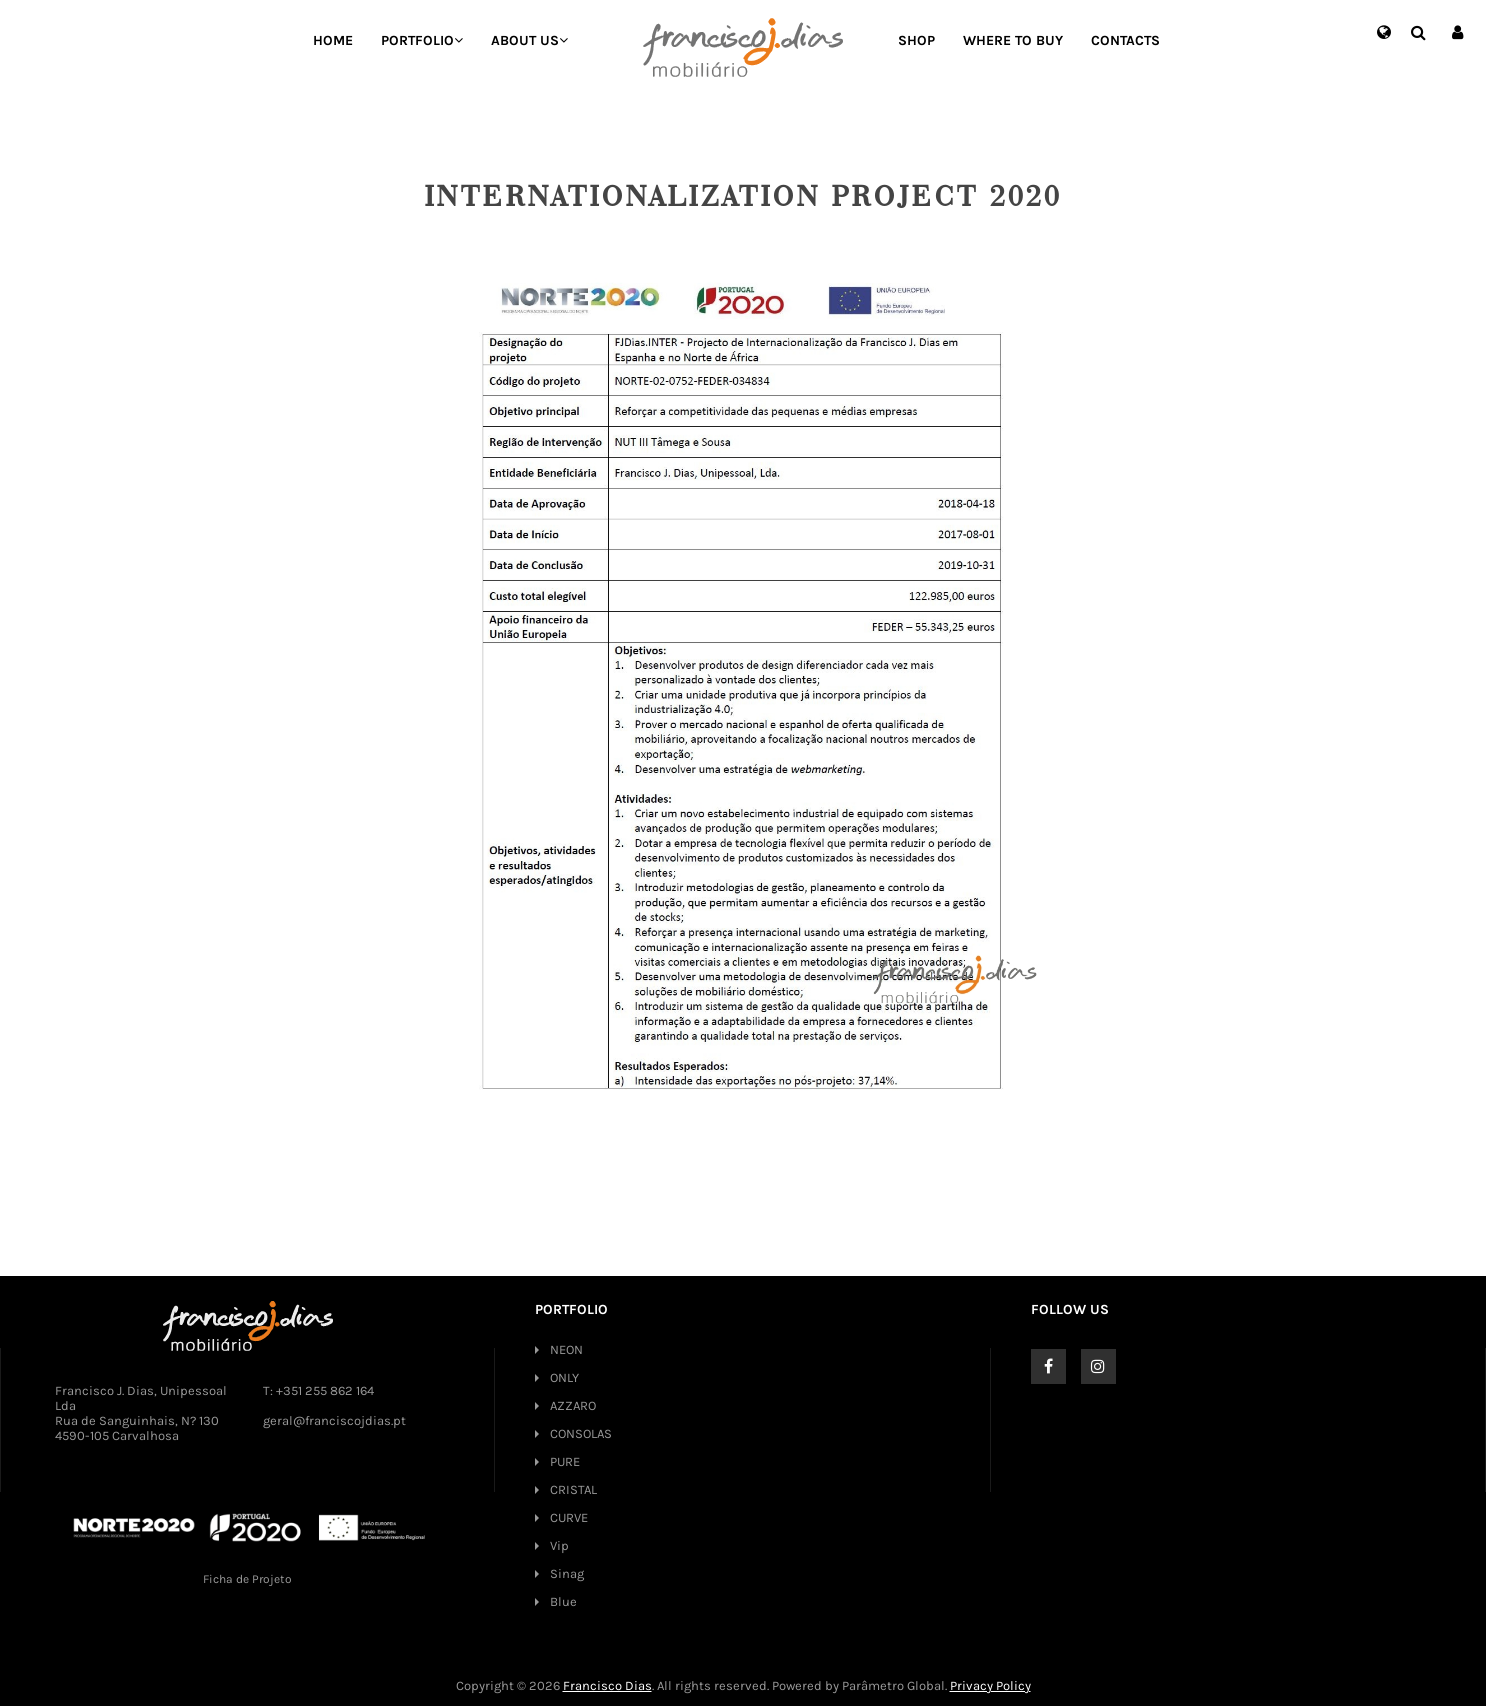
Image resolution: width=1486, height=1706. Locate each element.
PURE (565, 1461)
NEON (566, 1349)
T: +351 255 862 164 (318, 1390)
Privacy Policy (990, 1685)
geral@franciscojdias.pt (334, 1420)
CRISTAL (573, 1489)
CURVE (569, 1517)
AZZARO (573, 1405)
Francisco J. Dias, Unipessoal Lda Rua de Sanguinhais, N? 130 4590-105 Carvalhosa (141, 1413)
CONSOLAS (581, 1433)
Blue (563, 1601)
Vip (559, 1545)
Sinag (567, 1573)
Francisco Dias (607, 1685)
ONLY (564, 1377)
